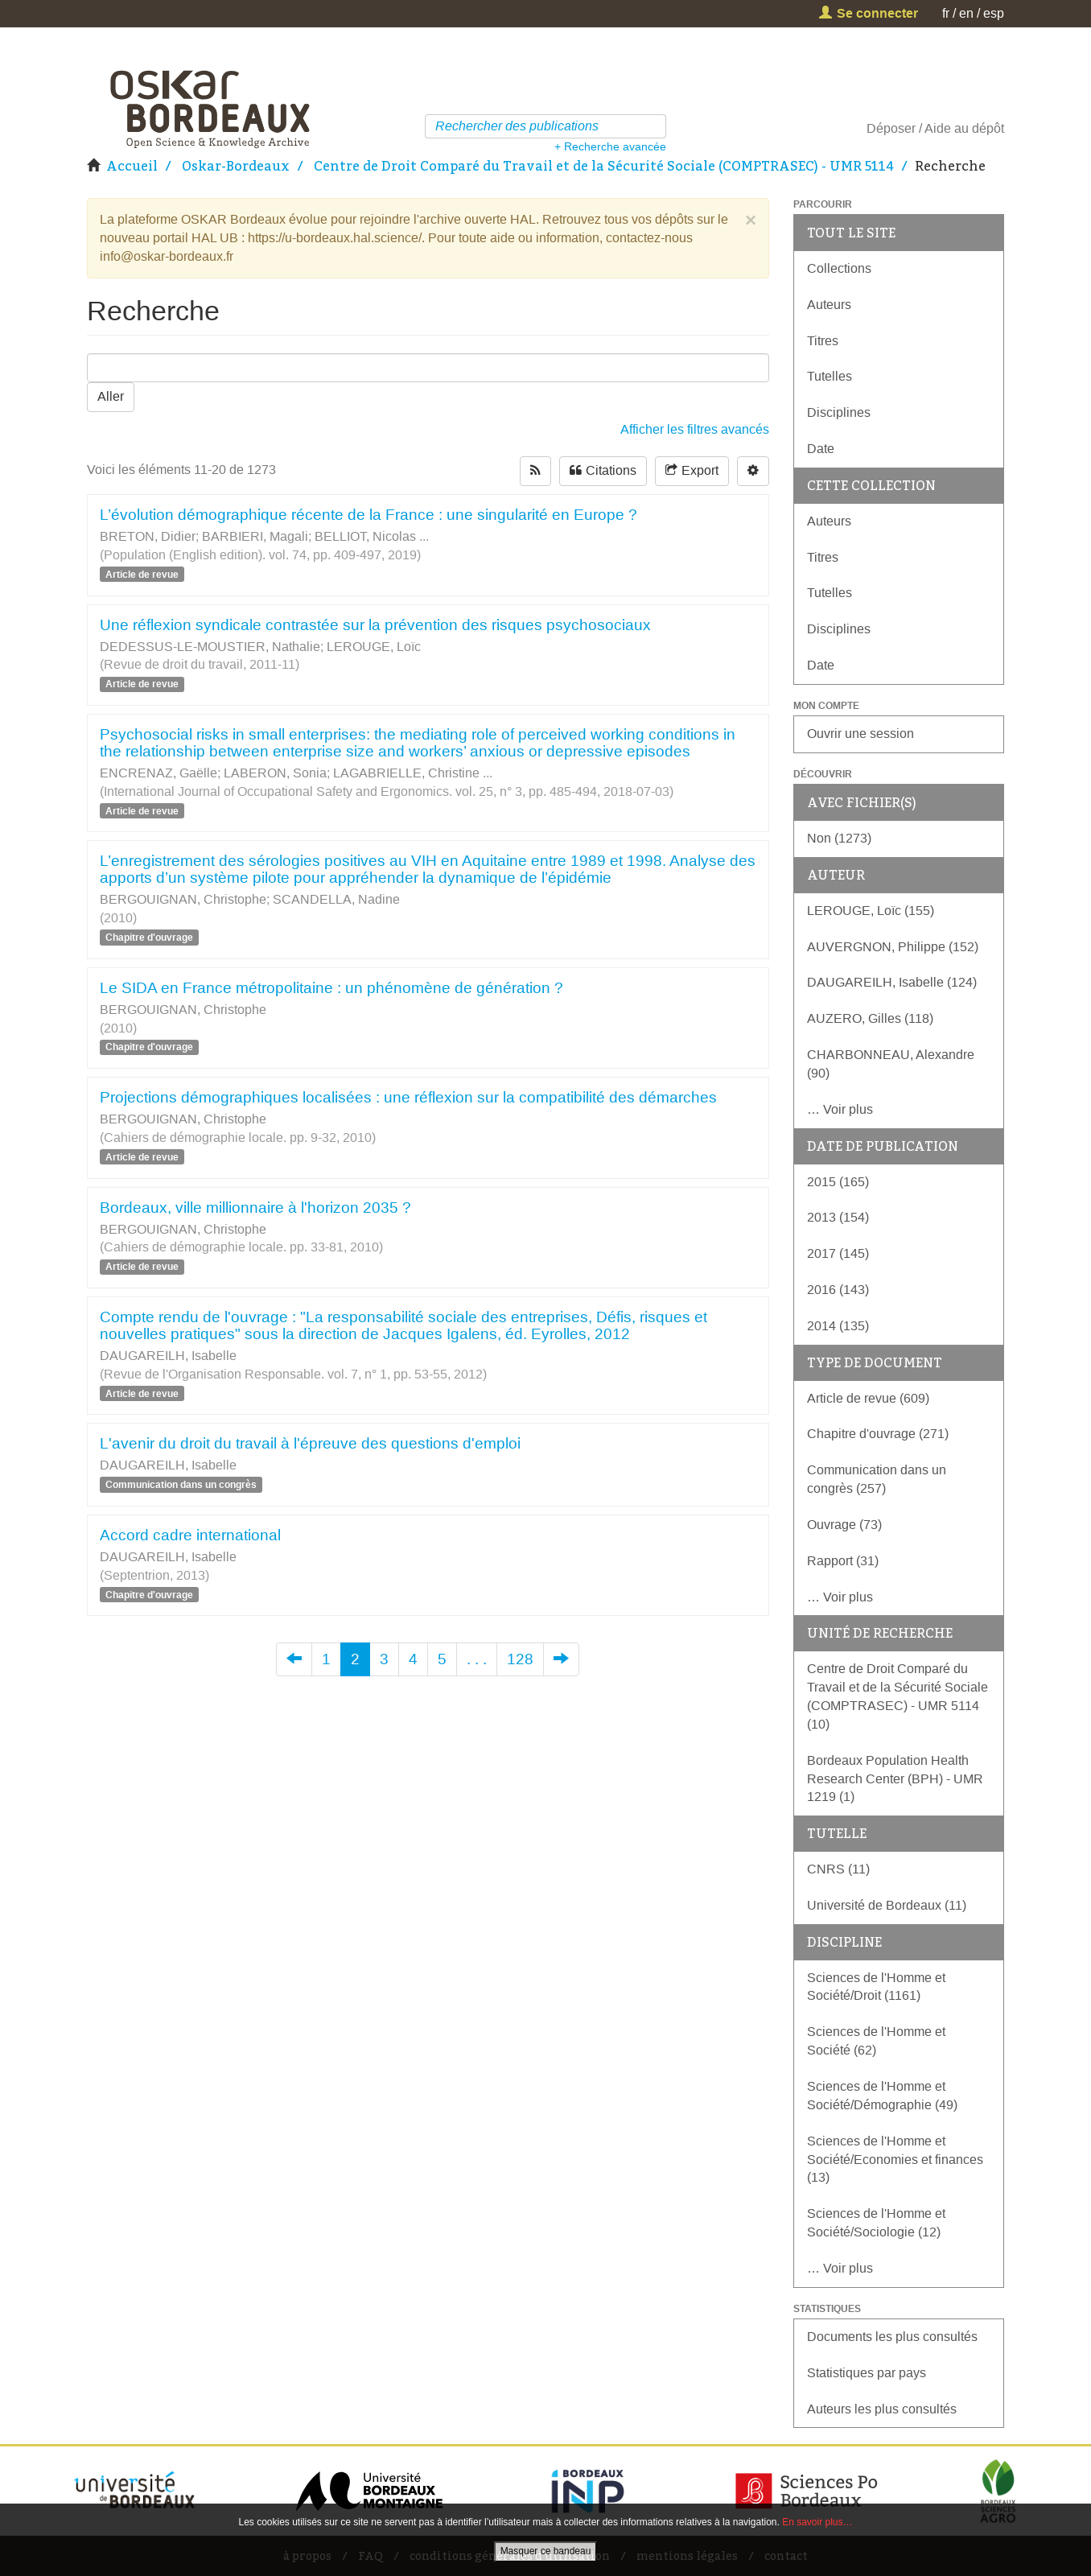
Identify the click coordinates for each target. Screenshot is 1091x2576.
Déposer (891, 128)
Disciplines (839, 412)
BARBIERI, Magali (255, 536)
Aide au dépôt (964, 128)
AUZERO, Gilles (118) (870, 1018)
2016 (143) (838, 1289)
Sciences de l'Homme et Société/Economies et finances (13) (895, 2159)
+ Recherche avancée (610, 146)
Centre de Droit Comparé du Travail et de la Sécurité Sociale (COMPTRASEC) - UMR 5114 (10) (897, 1696)
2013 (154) (838, 1217)
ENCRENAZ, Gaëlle (158, 773)
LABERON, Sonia (275, 773)
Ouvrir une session (860, 733)
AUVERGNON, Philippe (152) (892, 947)
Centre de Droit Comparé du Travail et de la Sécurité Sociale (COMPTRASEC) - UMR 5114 (604, 166)
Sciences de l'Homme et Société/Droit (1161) (876, 1987)
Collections (839, 268)
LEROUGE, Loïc (374, 646)
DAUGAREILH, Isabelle (168, 1355)
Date (820, 448)
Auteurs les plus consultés (882, 2409)
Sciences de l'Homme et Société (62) (876, 2041)
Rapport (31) (843, 1561)
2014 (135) (838, 1326)
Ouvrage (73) (844, 1524)
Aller (110, 396)
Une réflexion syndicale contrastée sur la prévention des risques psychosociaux (375, 624)
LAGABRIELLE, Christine (406, 773)
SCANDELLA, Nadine (336, 899)
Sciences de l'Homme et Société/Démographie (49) (882, 2095)
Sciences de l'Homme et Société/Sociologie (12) (876, 2223)
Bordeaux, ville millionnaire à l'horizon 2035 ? (255, 1207)
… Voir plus (840, 1109)
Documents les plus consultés (892, 2336)
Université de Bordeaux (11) (886, 1905)
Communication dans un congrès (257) (876, 1479)
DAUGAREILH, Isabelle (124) (892, 982)
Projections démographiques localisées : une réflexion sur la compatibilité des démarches (408, 1097)
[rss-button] (535, 471)
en (966, 13)
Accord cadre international (190, 1535)
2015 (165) (838, 1182)
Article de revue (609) (868, 1398)
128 (520, 1659)
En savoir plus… (817, 2522)
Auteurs (829, 304)
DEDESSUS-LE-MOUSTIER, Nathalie (210, 646)
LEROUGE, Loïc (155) (870, 910)
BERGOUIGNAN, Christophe (183, 899)
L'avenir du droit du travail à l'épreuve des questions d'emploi (310, 1443)
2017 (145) (838, 1253)
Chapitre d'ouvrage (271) (878, 1433)
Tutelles (829, 376)
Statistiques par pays (866, 2373)
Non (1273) (839, 838)
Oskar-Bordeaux (236, 166)
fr (945, 13)
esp (993, 13)
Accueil (132, 166)
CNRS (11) (838, 1869)
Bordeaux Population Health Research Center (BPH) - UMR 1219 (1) (895, 1779)
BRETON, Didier (148, 536)
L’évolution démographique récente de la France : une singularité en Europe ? (368, 514)
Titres (822, 341)
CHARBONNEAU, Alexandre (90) (890, 1064)
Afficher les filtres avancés (694, 429)
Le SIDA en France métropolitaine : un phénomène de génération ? (331, 987)
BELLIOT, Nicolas (365, 536)
